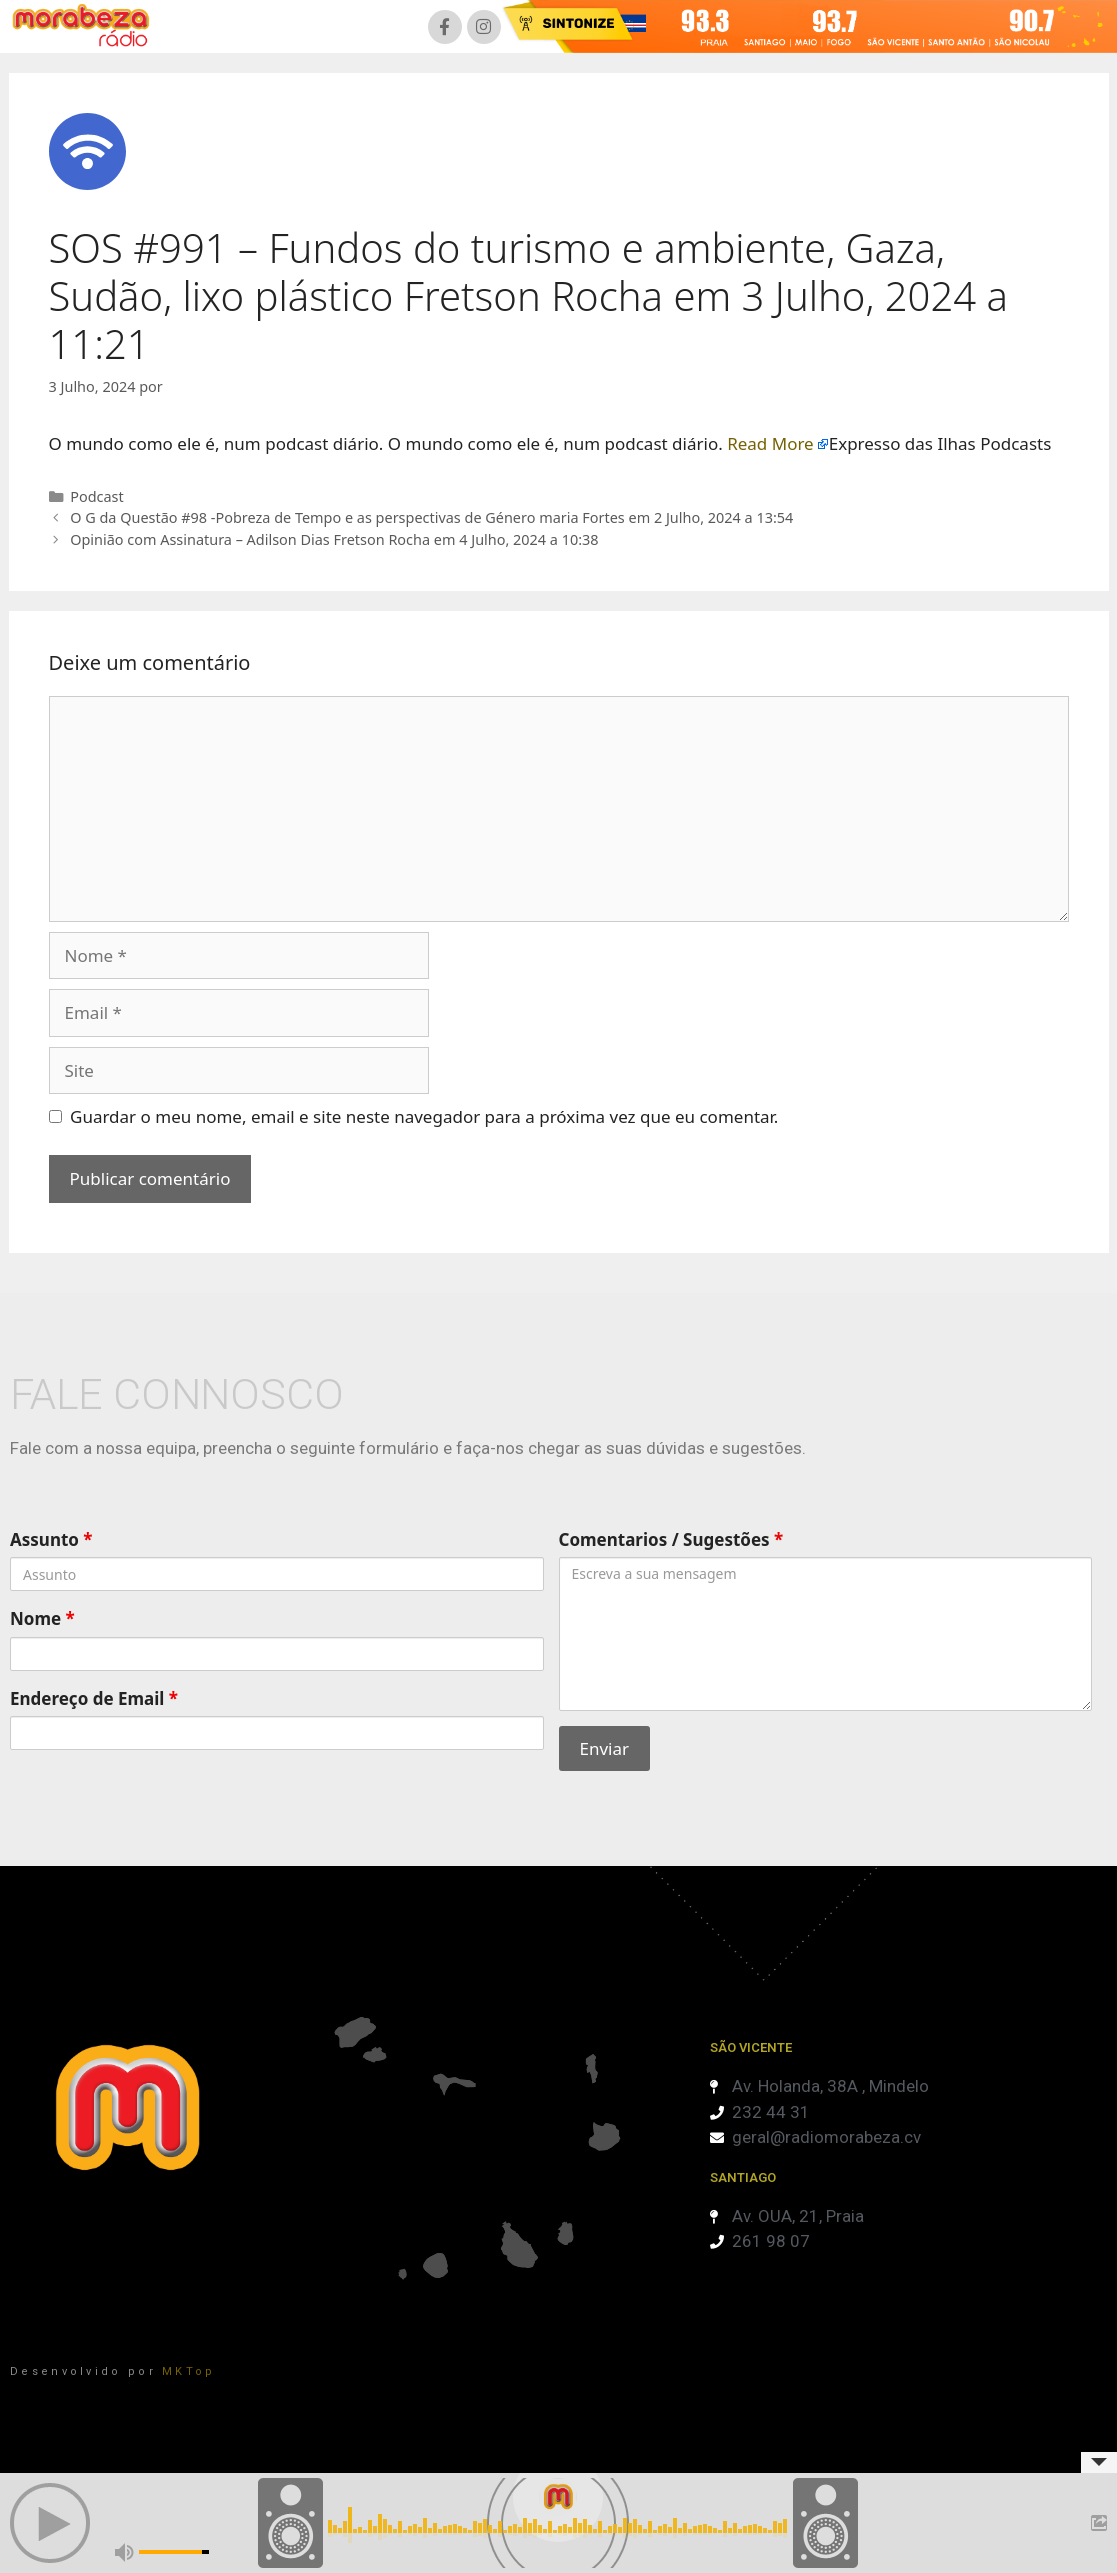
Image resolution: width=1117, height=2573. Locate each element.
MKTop (189, 2371)
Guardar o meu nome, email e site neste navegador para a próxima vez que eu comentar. (424, 1116)
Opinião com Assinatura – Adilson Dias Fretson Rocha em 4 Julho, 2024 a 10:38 (334, 539)
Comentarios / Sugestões (671, 1539)
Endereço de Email (94, 1698)
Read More (770, 443)
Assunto (51, 1539)
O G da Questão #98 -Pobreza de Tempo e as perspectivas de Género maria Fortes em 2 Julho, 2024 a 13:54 (431, 517)
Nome (42, 1618)
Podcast (97, 496)
